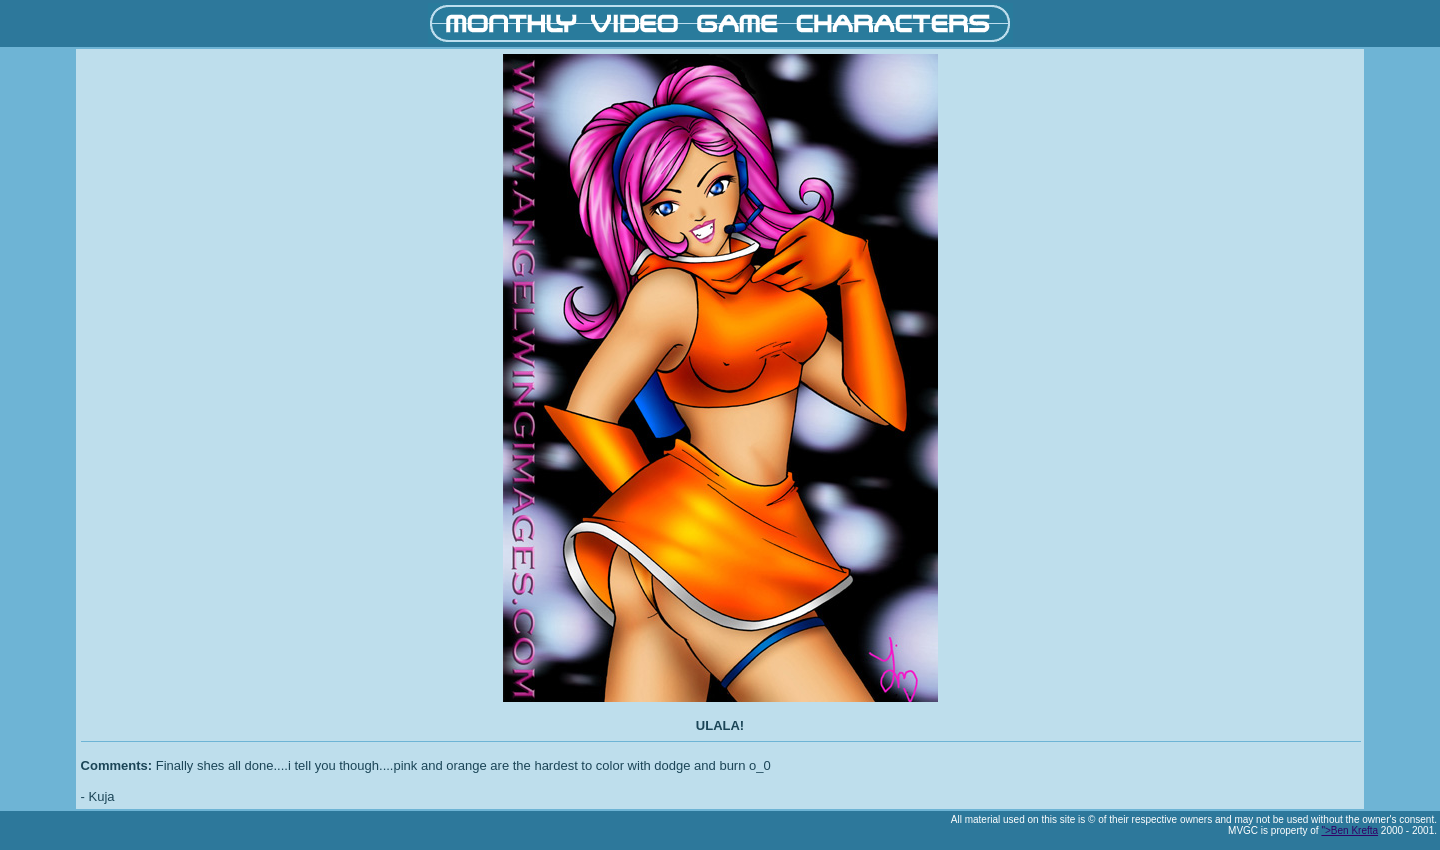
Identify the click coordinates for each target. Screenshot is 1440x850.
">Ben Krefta (1349, 830)
